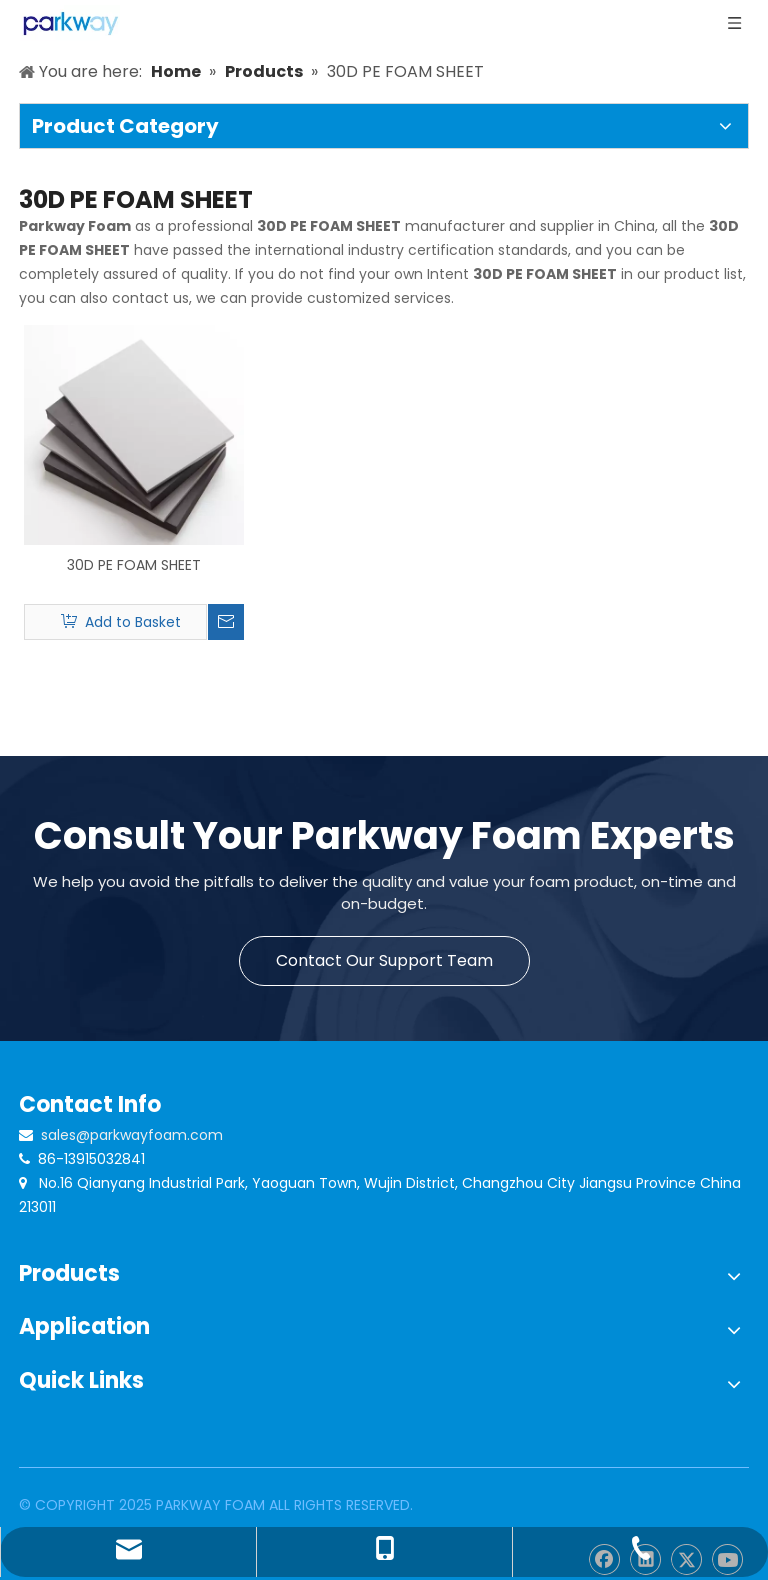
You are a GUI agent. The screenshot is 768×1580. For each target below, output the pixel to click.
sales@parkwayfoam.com (132, 1135)
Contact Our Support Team (384, 960)
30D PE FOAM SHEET (134, 565)
